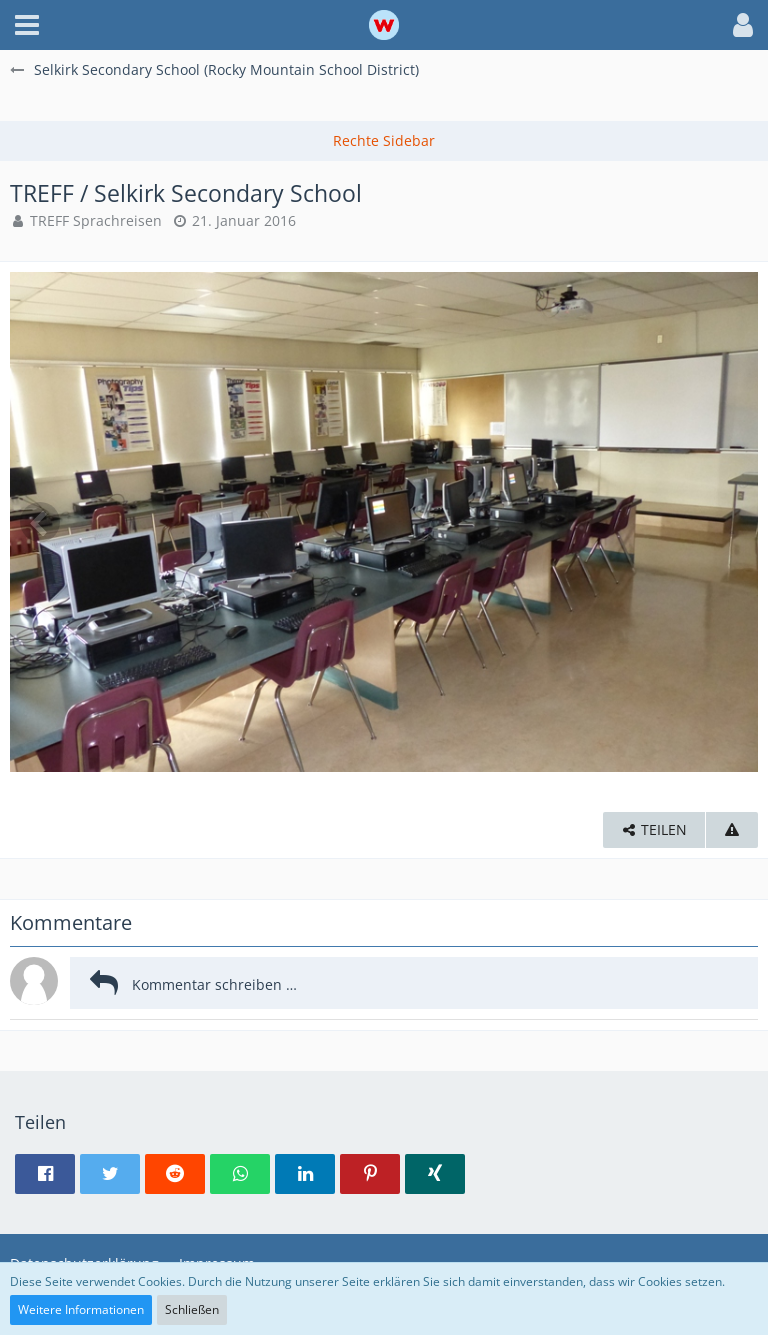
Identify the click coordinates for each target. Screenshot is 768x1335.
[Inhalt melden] (732, 830)
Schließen (192, 1309)
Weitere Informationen (81, 1309)
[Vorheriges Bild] (40, 522)
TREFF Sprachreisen (96, 220)
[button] (27, 25)
